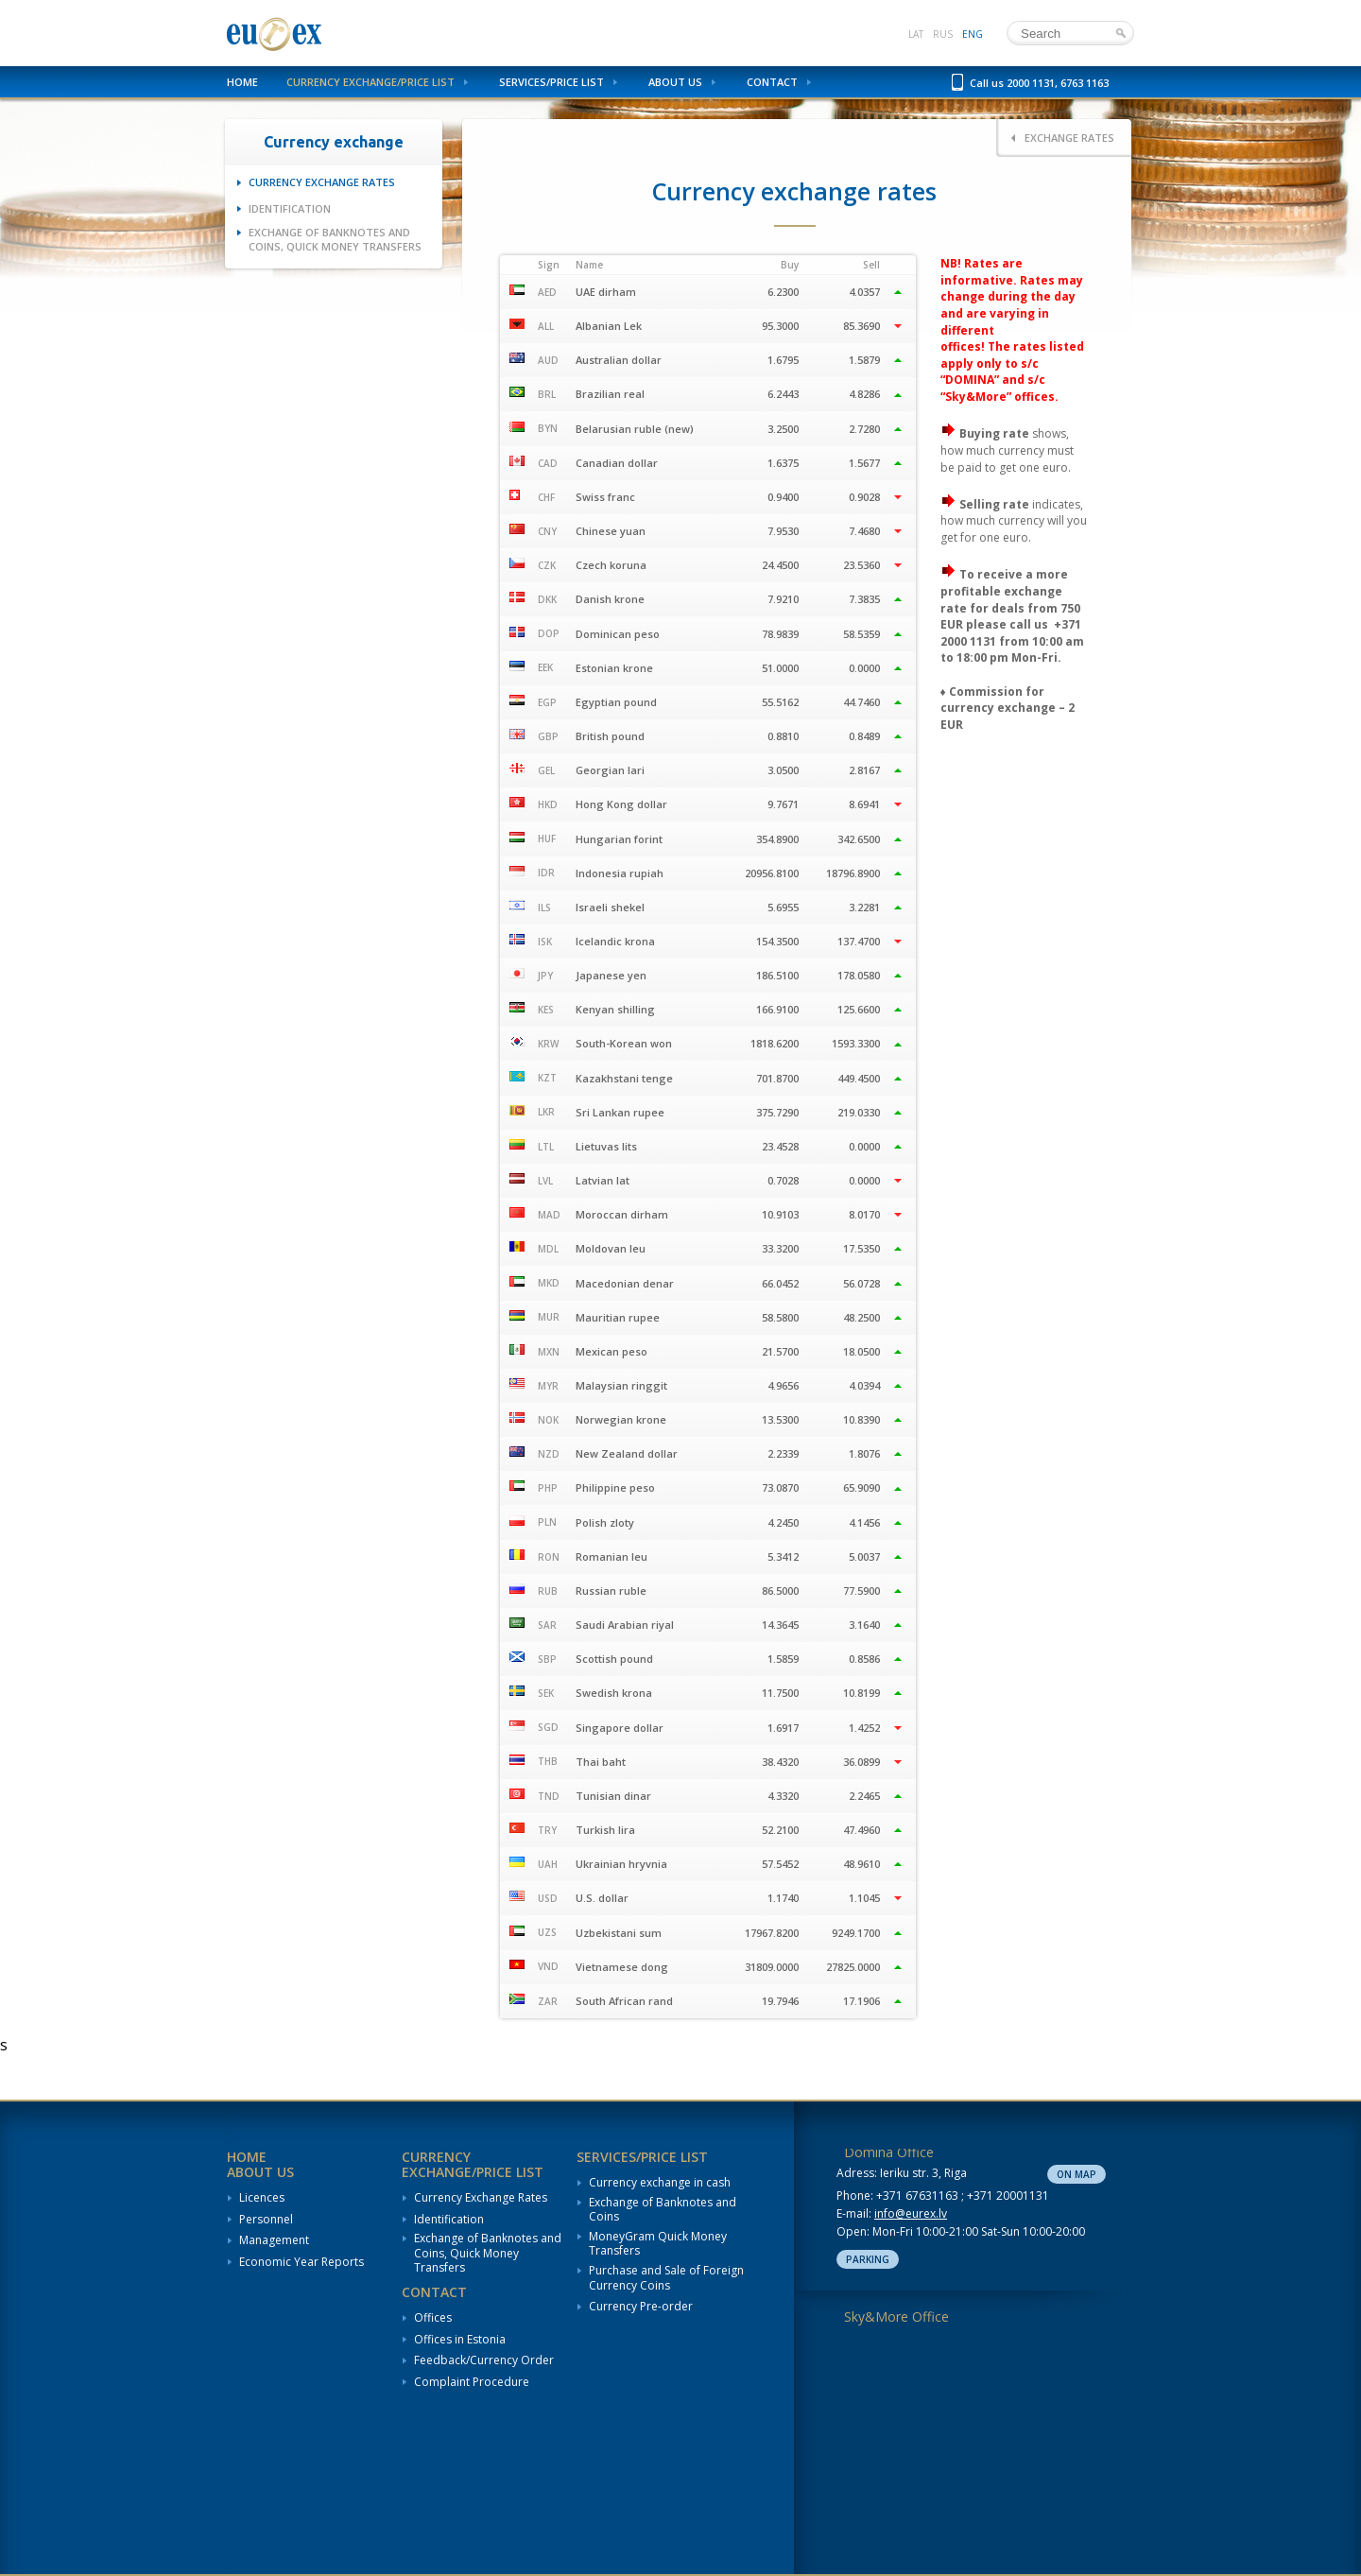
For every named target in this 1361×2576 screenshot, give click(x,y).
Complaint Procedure (471, 2382)
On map (1076, 2174)
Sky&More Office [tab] (896, 2316)
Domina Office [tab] (889, 2152)
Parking (867, 2259)
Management (274, 2240)
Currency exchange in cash (660, 2182)
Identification (290, 208)
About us (675, 82)
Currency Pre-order (641, 2306)
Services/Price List (551, 82)
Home (242, 82)
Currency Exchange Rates (322, 182)
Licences (261, 2197)
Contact (772, 82)
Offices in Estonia (460, 2339)
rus (943, 34)
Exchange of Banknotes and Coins (662, 2209)
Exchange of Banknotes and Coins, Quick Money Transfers (335, 239)
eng (972, 34)
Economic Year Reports (301, 2262)
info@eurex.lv (910, 2213)
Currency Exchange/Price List (370, 82)
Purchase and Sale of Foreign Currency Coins (666, 2277)
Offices (433, 2317)
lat (915, 34)
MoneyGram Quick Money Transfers (658, 2243)
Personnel (266, 2219)
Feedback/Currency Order (484, 2360)
